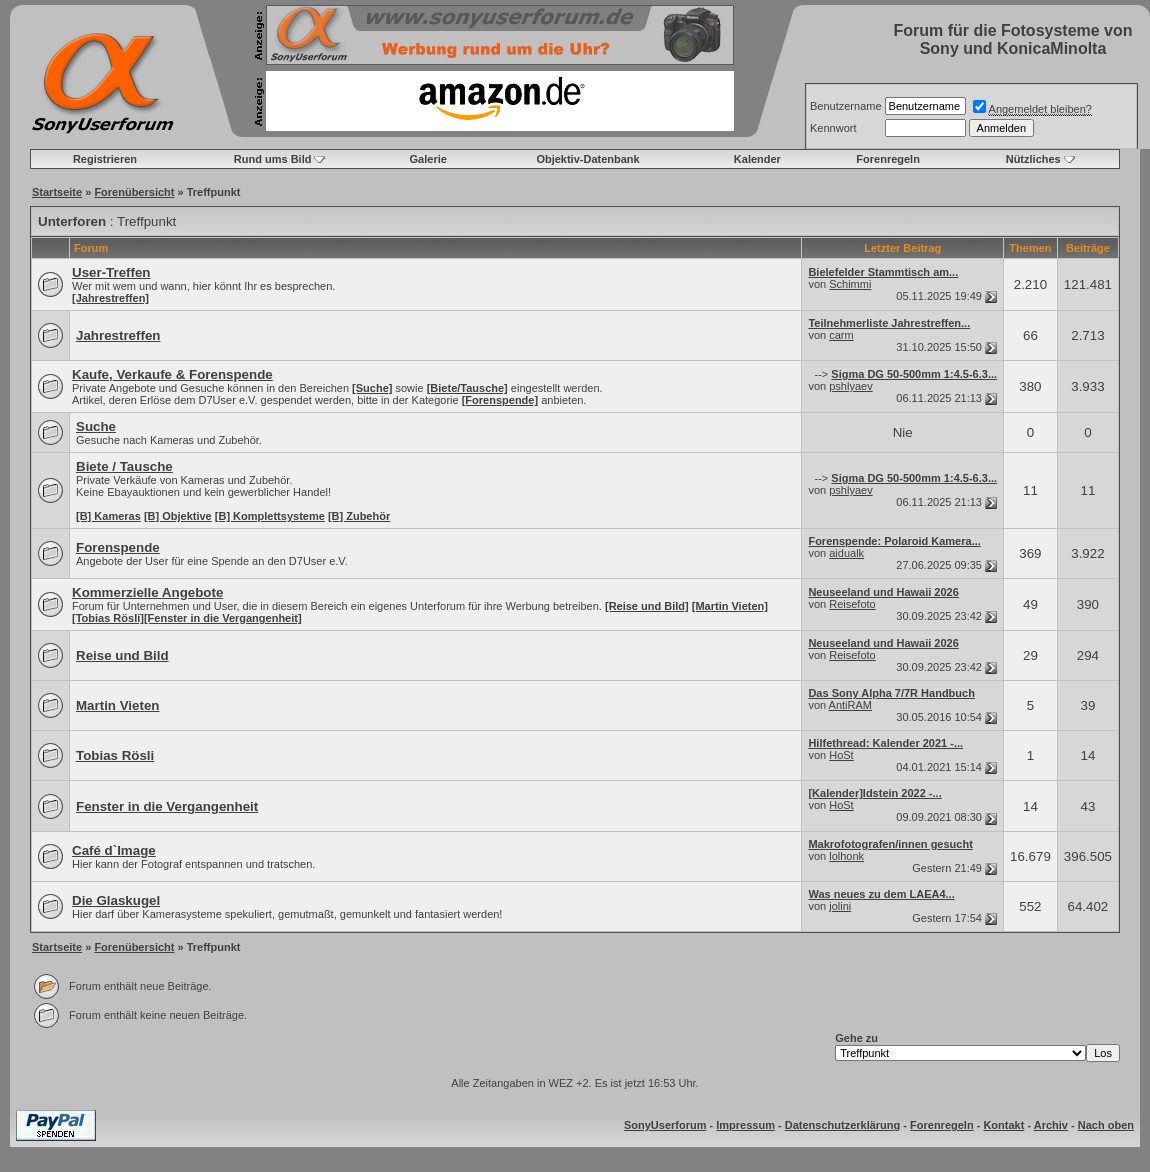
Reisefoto (852, 604)
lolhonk (846, 856)
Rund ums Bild (273, 159)
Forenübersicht (134, 192)
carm (841, 335)
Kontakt (1003, 1125)
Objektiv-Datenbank (587, 159)
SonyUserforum (665, 1125)
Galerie (428, 159)
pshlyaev (850, 386)
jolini (840, 906)
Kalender (757, 159)
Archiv (1051, 1125)
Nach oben (1106, 1125)
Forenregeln (888, 159)
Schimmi (850, 284)
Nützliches (1033, 159)
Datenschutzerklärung (843, 1125)
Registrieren (105, 159)
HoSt (841, 755)
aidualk (846, 553)
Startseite (57, 192)
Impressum (745, 1125)
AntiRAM (850, 705)
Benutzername (846, 106)
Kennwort (833, 128)
